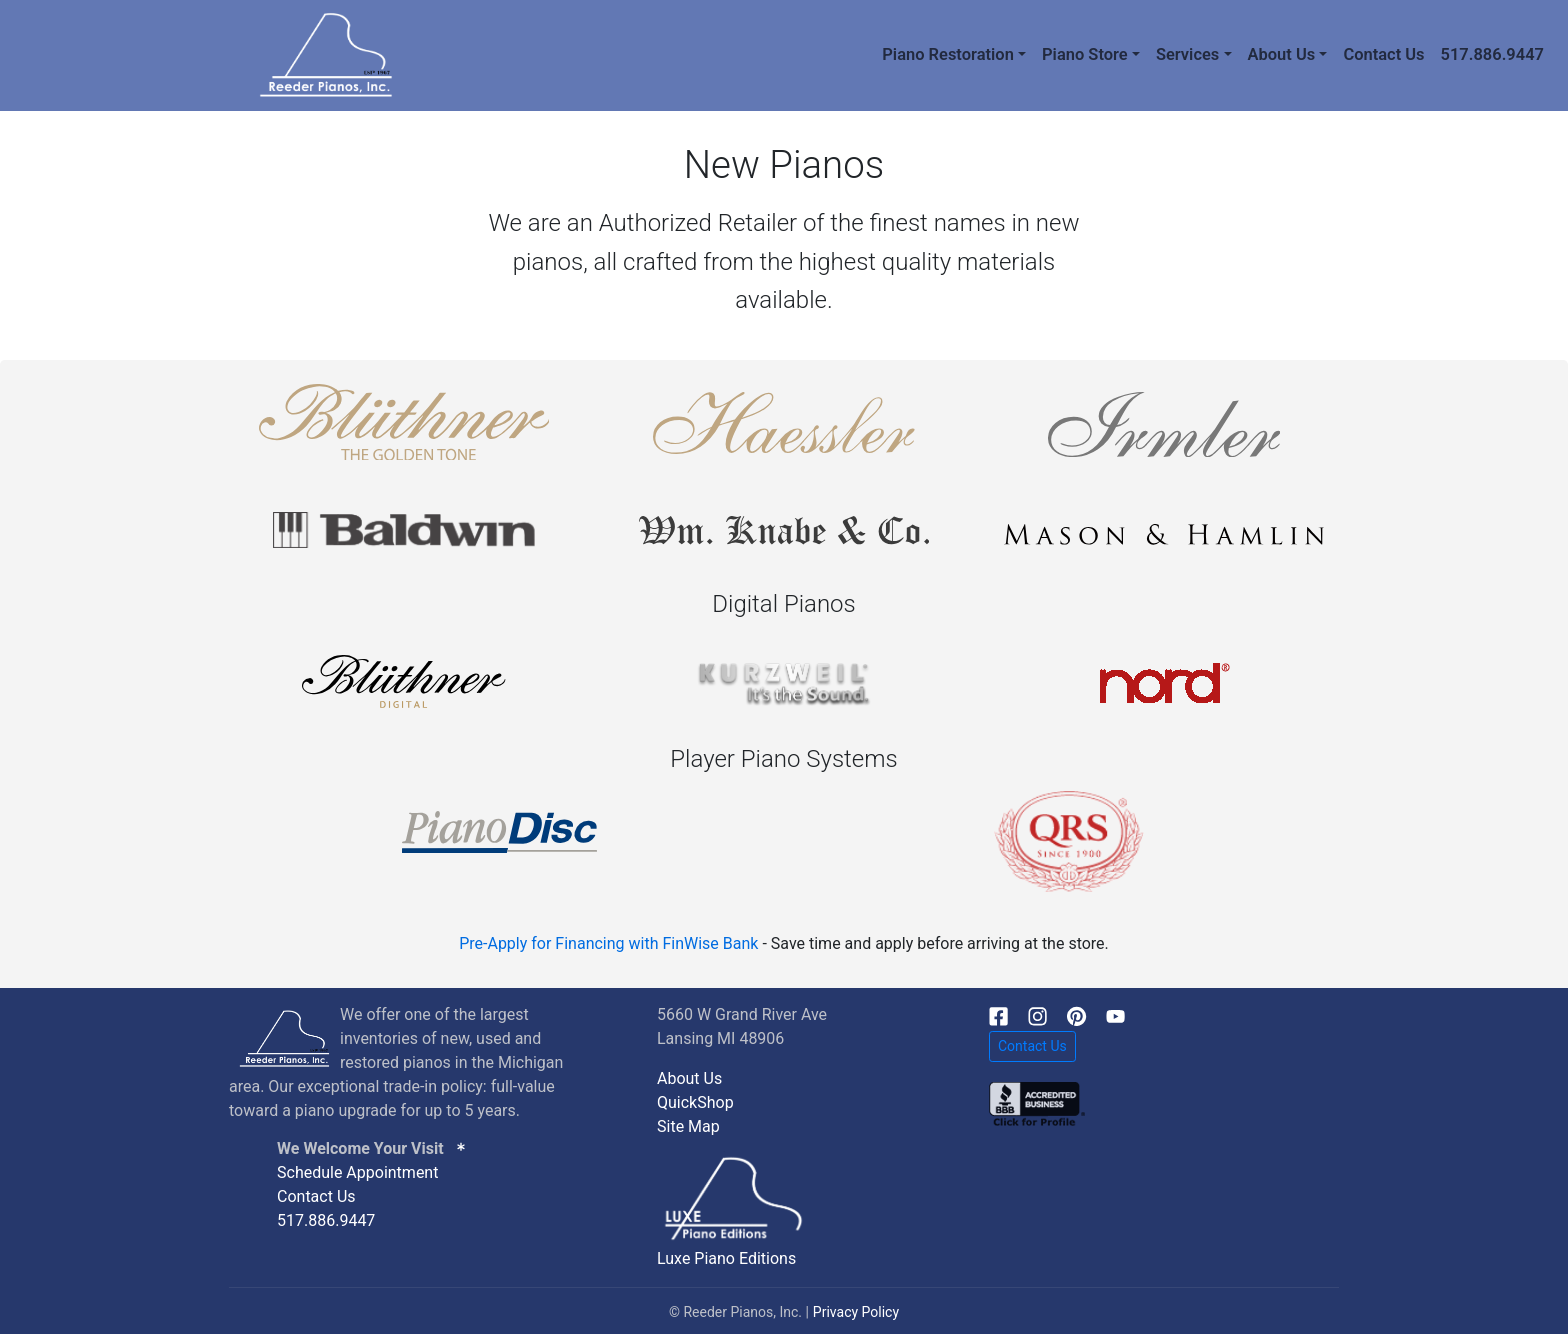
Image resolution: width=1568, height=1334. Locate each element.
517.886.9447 (1492, 54)
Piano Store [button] (1085, 54)
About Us (689, 1078)
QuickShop (695, 1102)
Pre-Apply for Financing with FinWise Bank (608, 943)
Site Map (688, 1126)
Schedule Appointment (357, 1172)
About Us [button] (1282, 54)
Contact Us (1383, 54)
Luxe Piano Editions (726, 1258)
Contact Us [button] (1032, 1046)
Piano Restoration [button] (948, 54)
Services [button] (1187, 54)
